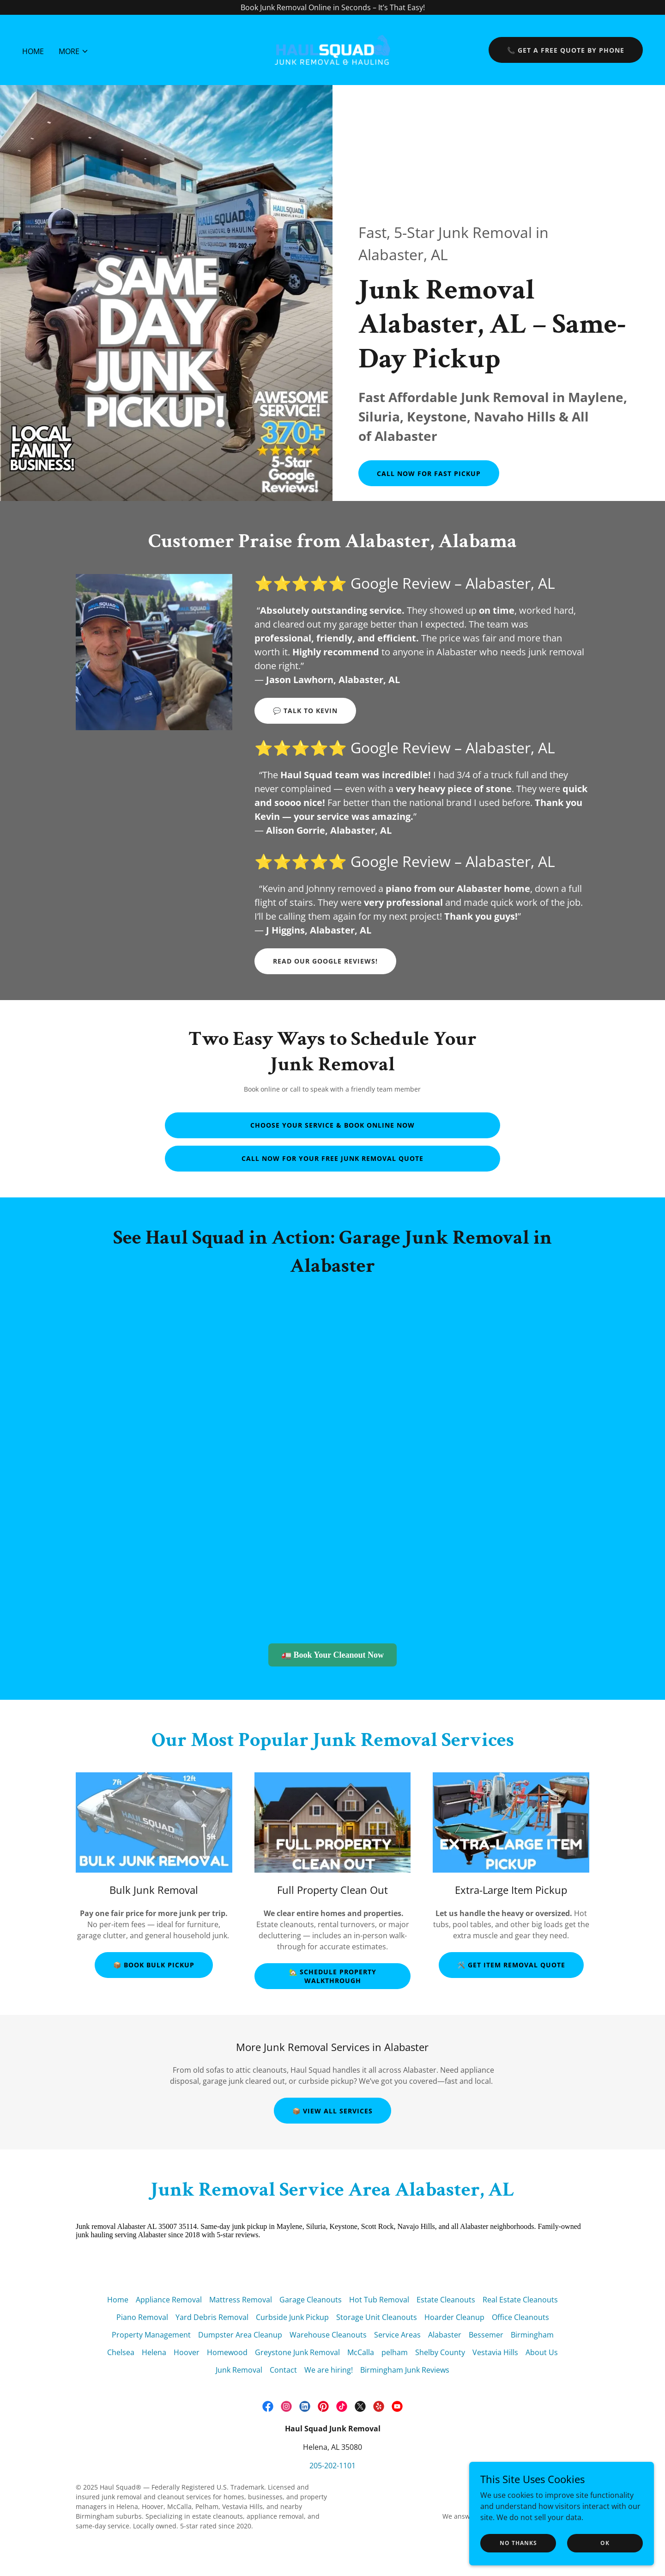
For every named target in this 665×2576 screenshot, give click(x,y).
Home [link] (33, 51)
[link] (332, 49)
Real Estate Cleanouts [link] (520, 2300)
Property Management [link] (151, 2335)
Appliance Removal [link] (169, 2300)
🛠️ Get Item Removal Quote (511, 1964)
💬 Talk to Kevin (305, 710)
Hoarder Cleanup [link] (454, 2317)
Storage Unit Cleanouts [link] (376, 2317)
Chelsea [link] (120, 2352)
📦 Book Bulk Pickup (153, 1964)
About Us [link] (542, 2352)
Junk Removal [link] (239, 2370)
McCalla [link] (360, 2352)
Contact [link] (283, 2370)
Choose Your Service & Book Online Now (332, 1125)
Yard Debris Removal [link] (211, 2317)
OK (605, 2543)
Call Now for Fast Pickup (429, 473)
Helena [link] (154, 2352)
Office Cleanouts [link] (520, 2317)
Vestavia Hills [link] (495, 2352)
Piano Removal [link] (142, 2317)
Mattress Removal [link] (240, 2300)
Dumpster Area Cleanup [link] (240, 2335)
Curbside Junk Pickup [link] (292, 2317)
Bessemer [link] (486, 2335)
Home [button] (117, 2300)
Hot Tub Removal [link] (379, 2300)
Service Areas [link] (397, 2335)
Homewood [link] (227, 2352)
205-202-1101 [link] (332, 2465)
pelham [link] (394, 2352)
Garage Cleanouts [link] (310, 2300)
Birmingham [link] (532, 2335)
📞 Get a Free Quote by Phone (565, 50)
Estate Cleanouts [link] (446, 2300)
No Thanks (518, 2543)
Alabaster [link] (444, 2335)
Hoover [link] (187, 2352)
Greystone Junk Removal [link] (297, 2352)
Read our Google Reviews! (325, 961)
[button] (74, 51)
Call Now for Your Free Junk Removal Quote (332, 1158)
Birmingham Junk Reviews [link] (404, 2370)
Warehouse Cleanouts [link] (328, 2335)
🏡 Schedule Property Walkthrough (332, 1976)
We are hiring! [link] (328, 2370)
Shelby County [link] (440, 2352)
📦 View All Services (332, 2110)
